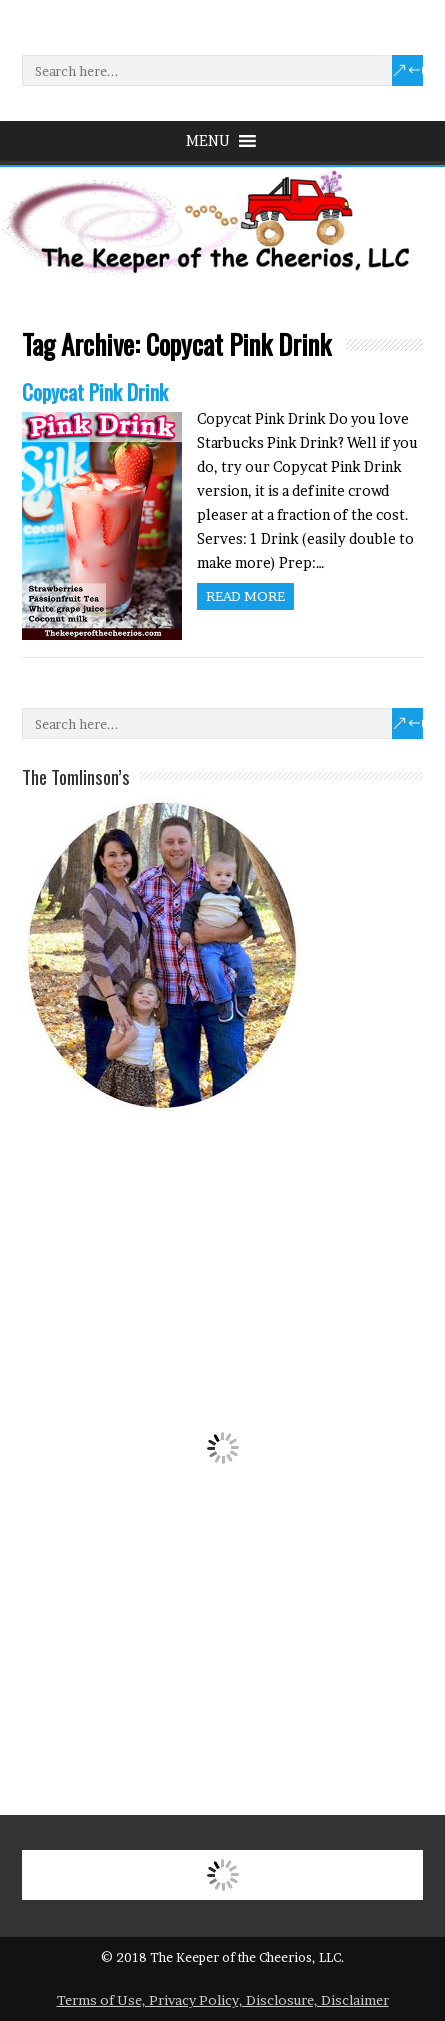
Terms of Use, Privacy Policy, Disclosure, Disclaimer (223, 2000)
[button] (208, 141)
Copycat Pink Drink (95, 391)
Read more (245, 596)
